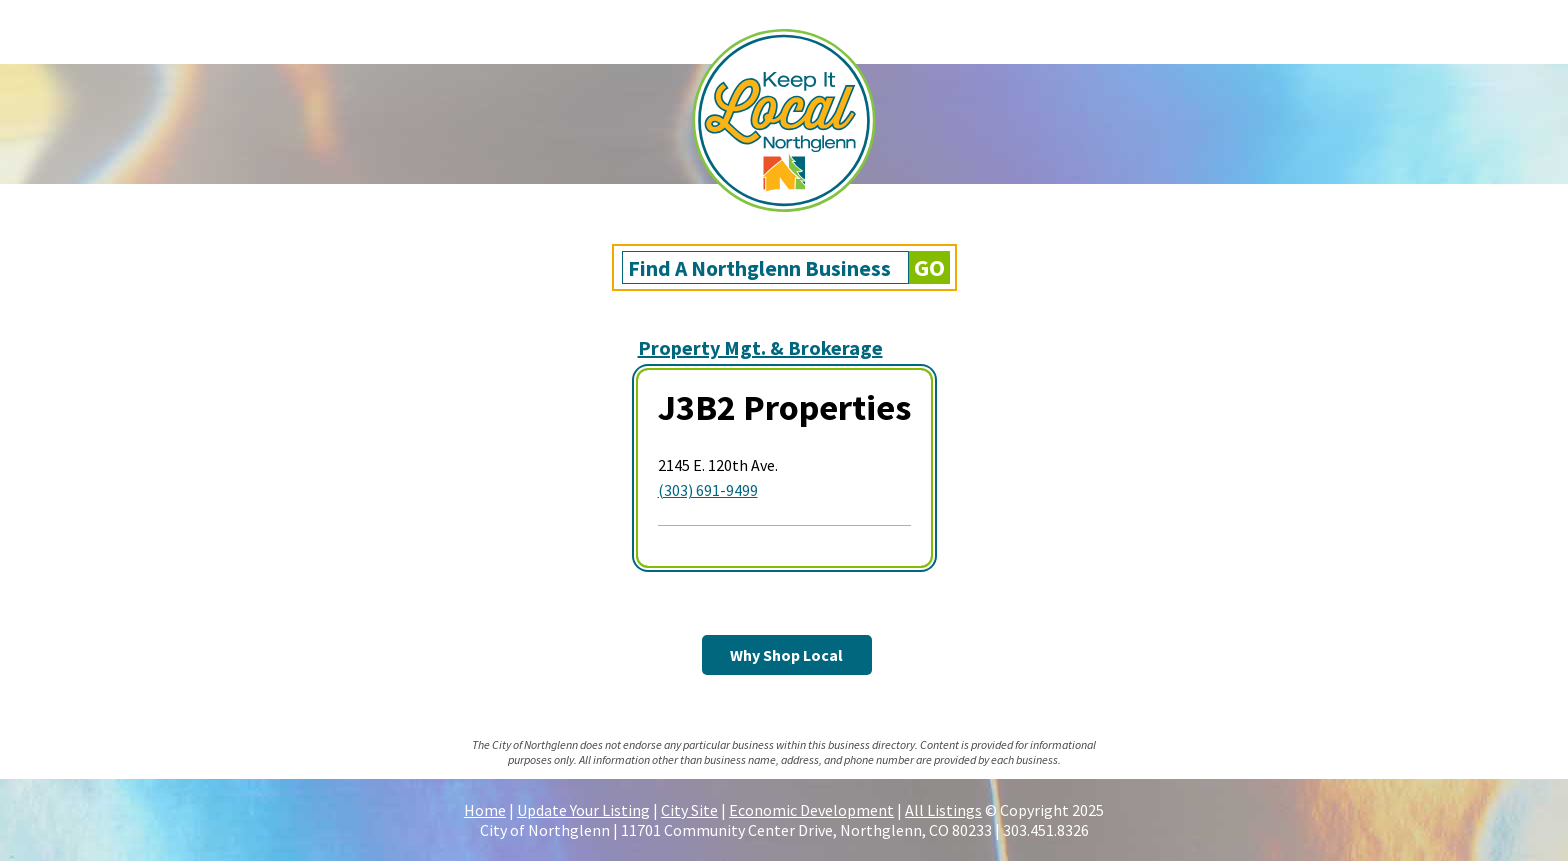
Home (485, 810)
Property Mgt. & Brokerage (760, 347)
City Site (689, 810)
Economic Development (811, 810)
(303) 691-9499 (708, 490)
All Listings (943, 810)
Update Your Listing (583, 810)
